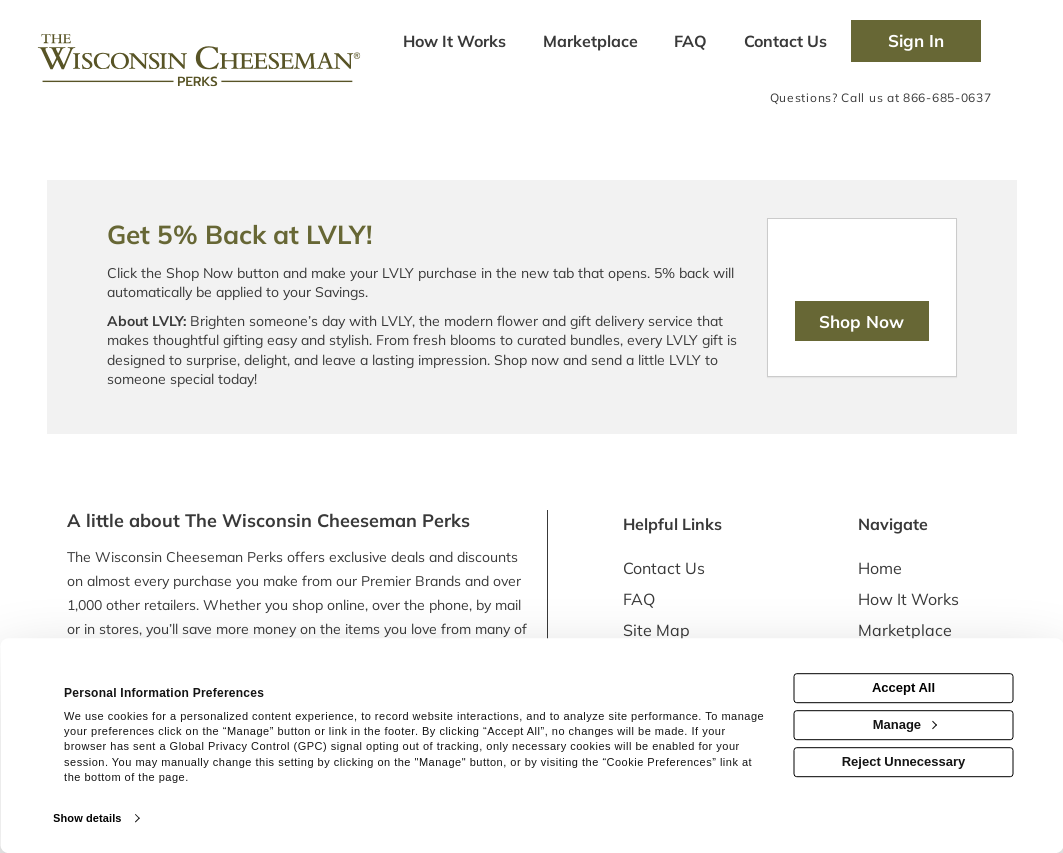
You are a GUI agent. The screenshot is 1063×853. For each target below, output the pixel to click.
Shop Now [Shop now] (861, 321)
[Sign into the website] (916, 41)
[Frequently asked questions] (691, 43)
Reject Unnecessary (904, 761)
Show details (87, 818)
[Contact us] (785, 43)
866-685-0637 (947, 97)
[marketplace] (590, 43)
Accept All (903, 687)
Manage (905, 724)
